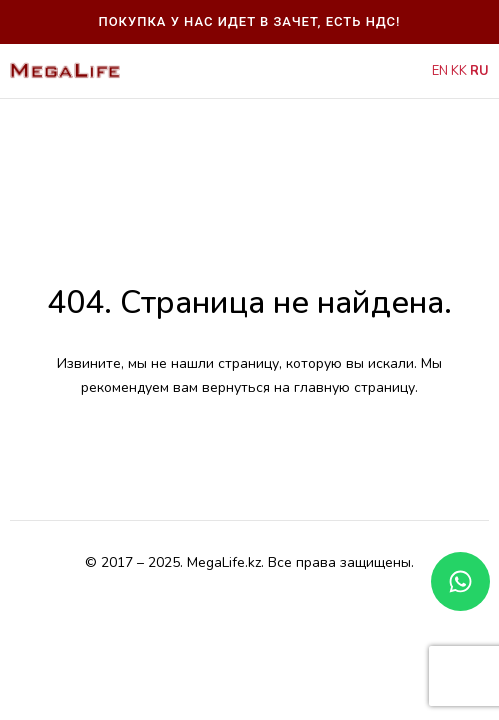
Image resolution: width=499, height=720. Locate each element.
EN (440, 71)
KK (459, 71)
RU (479, 71)
